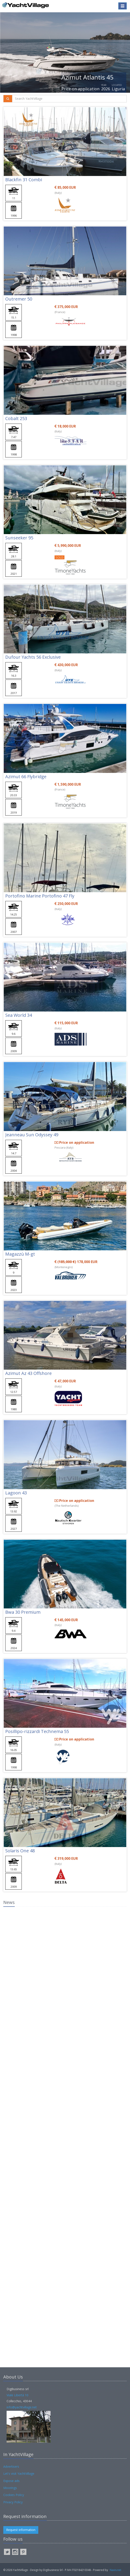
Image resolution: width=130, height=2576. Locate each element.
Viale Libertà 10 (17, 2395)
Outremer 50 (18, 299)
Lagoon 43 (16, 1493)
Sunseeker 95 (19, 538)
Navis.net (115, 2570)
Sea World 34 (18, 1015)
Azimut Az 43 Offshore (28, 1373)
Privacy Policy (13, 2502)
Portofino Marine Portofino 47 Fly (39, 896)
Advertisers (11, 2466)
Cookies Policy (13, 2495)
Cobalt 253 (16, 418)
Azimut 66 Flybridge (25, 777)
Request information (20, 2530)
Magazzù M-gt (20, 1254)
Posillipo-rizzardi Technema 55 (37, 1731)
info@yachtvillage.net (22, 2407)
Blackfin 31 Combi (23, 180)
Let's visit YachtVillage (18, 2473)
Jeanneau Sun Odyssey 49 (31, 1135)
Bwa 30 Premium (22, 1612)
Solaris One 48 (20, 1851)
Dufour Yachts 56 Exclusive (33, 657)
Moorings (10, 2488)
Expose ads (11, 2481)
